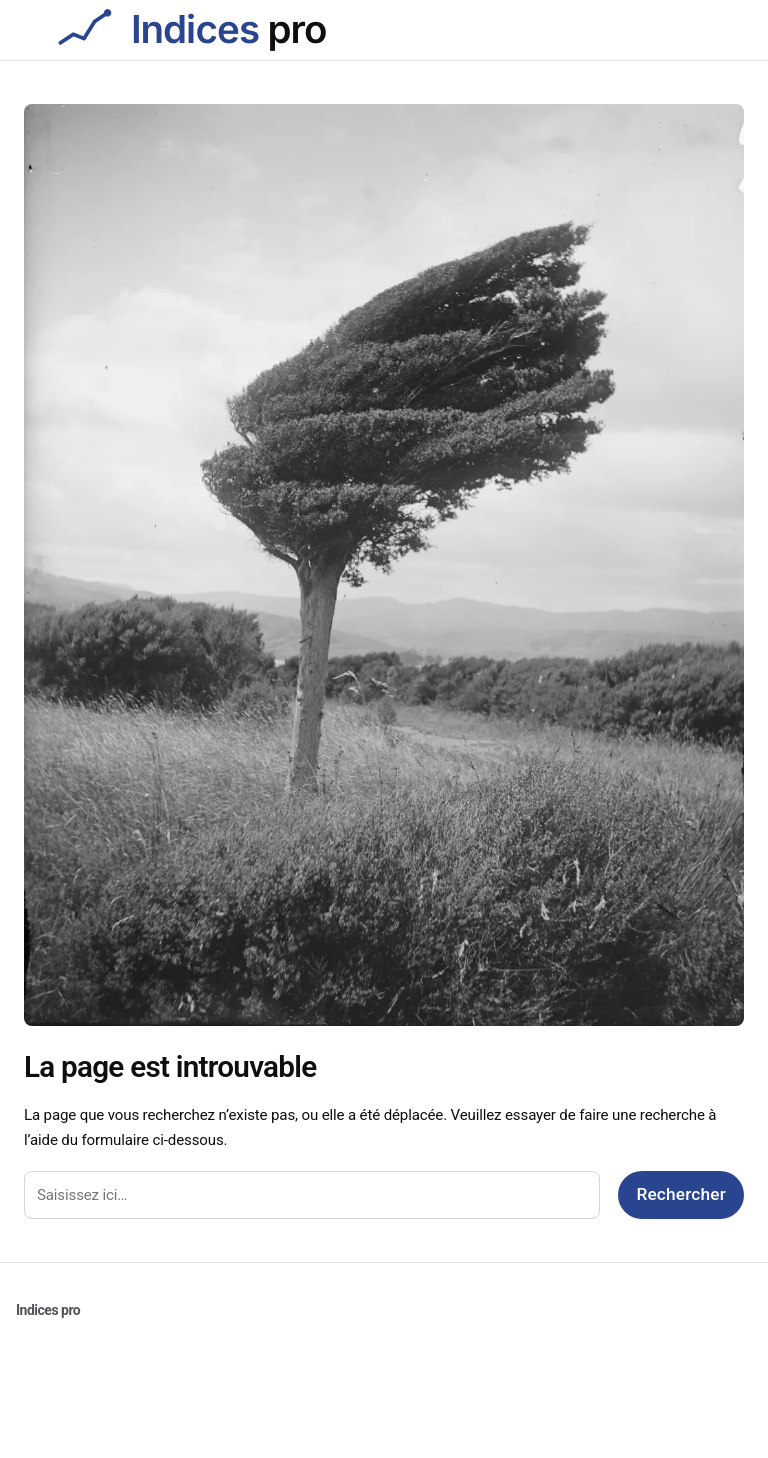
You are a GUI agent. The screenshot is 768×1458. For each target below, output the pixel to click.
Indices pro (48, 1310)
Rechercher (681, 1194)
